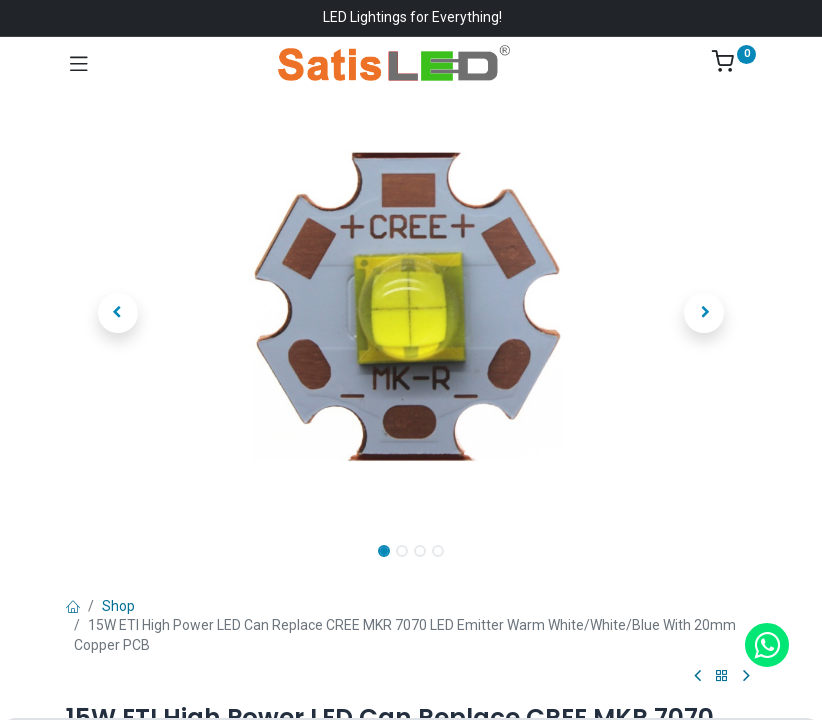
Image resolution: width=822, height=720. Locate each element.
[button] (118, 313)
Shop (118, 606)
